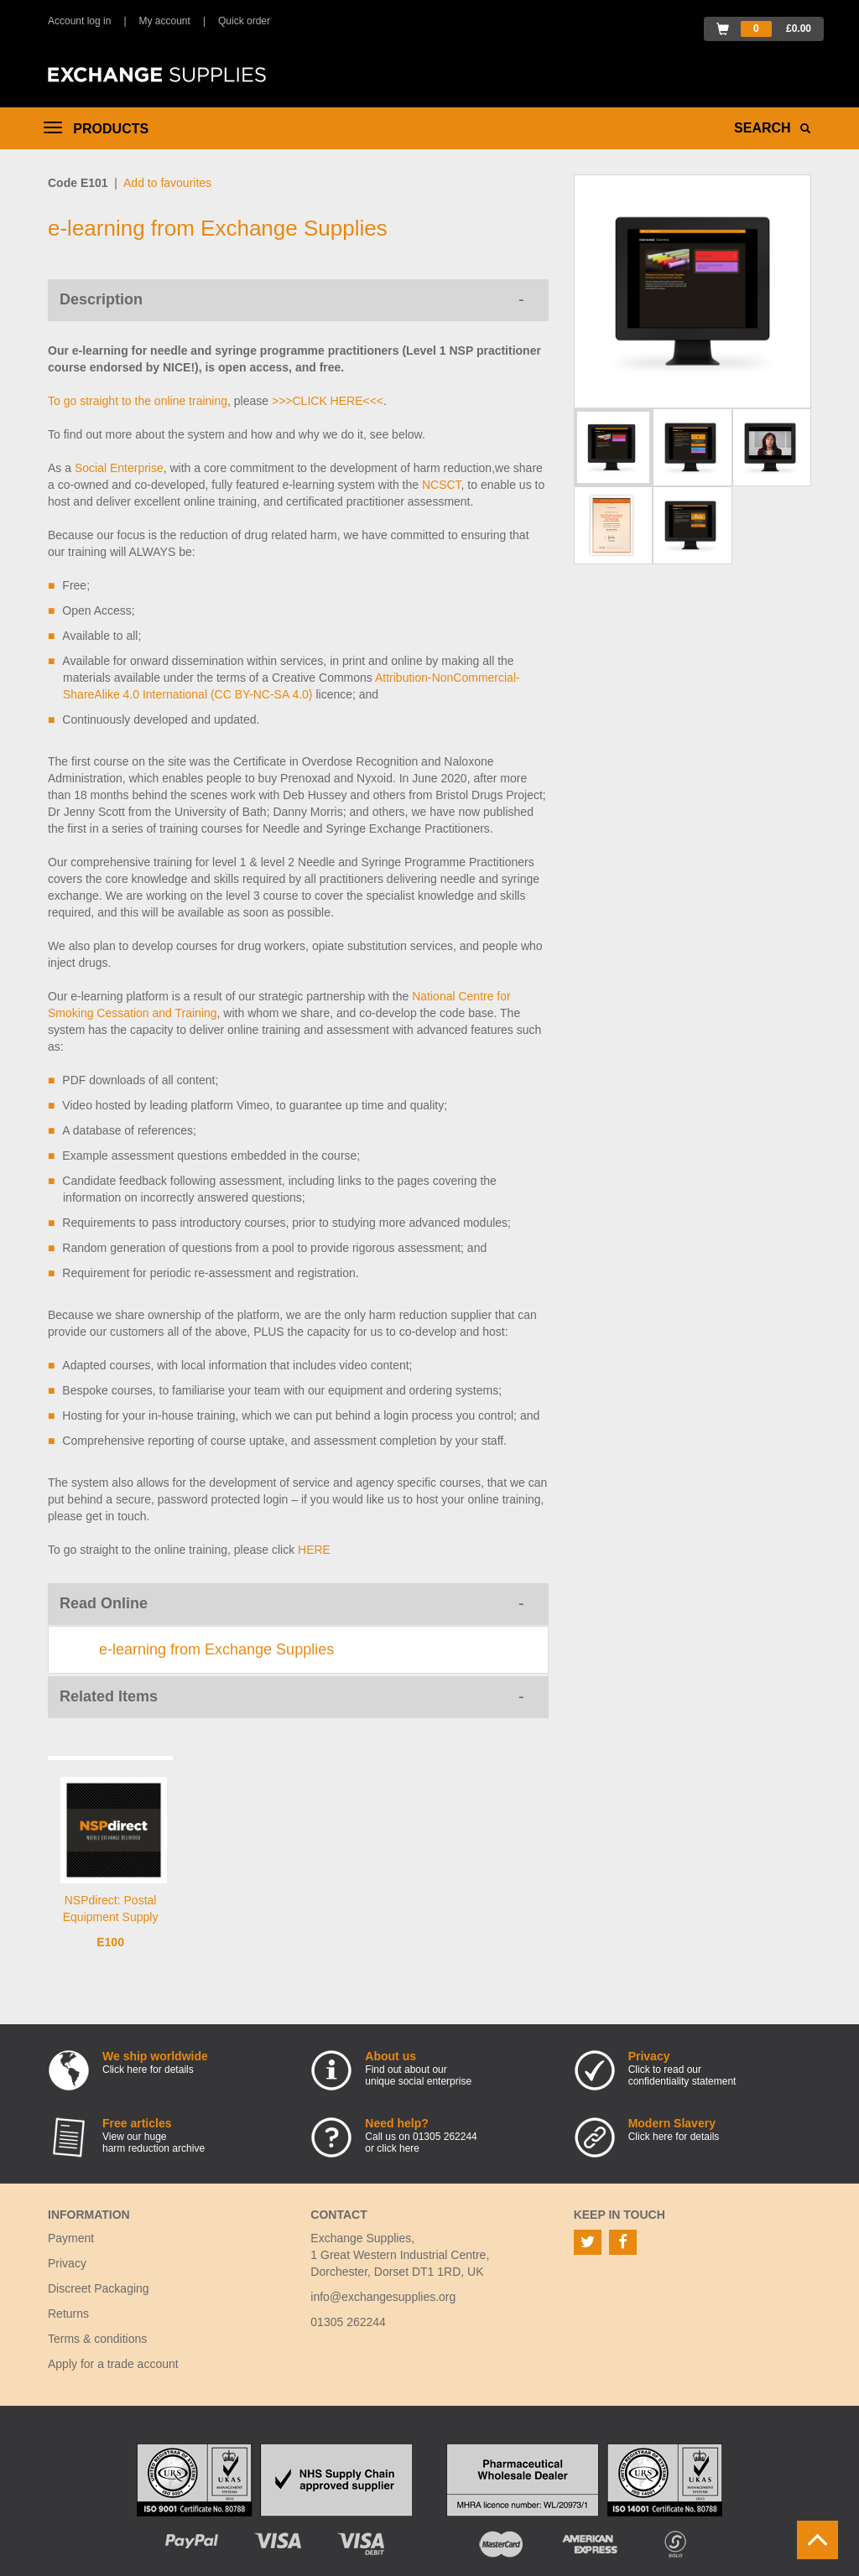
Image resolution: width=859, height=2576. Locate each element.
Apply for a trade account (113, 2364)
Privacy (67, 2263)
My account (164, 21)
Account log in (79, 21)
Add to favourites (167, 183)
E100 (110, 1942)
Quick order (244, 21)
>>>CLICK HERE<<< (327, 401)
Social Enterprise (119, 468)
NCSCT (441, 484)
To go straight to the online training (137, 401)
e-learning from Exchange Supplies (216, 1649)
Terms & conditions (97, 2338)
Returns (68, 2313)
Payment (71, 2238)
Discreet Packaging (98, 2288)
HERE (314, 1549)
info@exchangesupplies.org (383, 2296)
